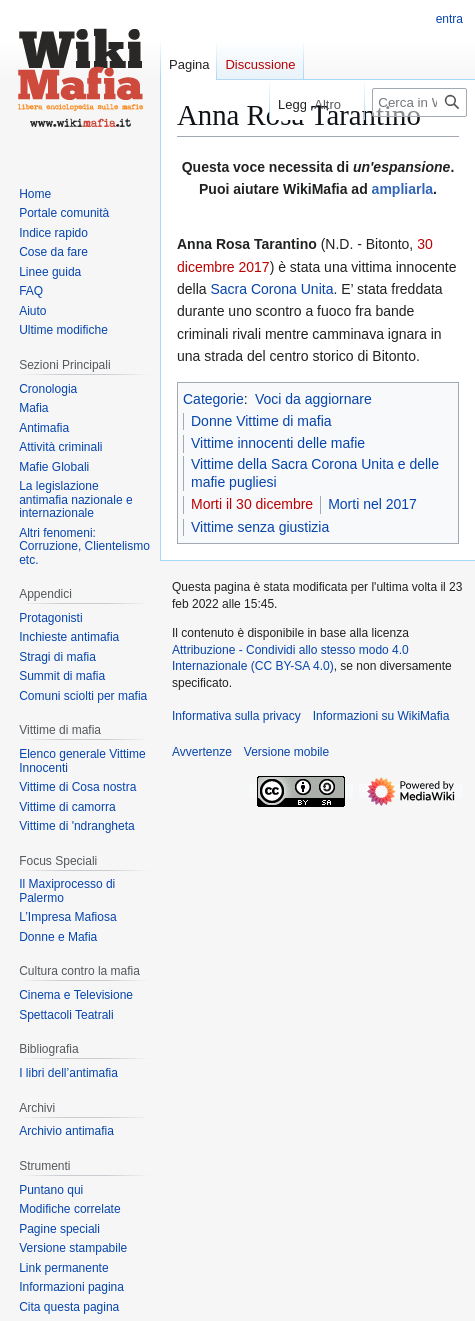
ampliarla (402, 189)
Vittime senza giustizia (260, 527)
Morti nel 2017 (372, 504)
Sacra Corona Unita (271, 289)
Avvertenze (202, 752)
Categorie (213, 399)
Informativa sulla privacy (236, 716)
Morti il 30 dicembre (252, 504)
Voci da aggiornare (313, 399)
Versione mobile (286, 752)
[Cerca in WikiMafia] (419, 102)
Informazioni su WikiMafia (381, 716)
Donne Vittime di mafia (261, 421)
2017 (253, 267)
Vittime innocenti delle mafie (278, 443)
